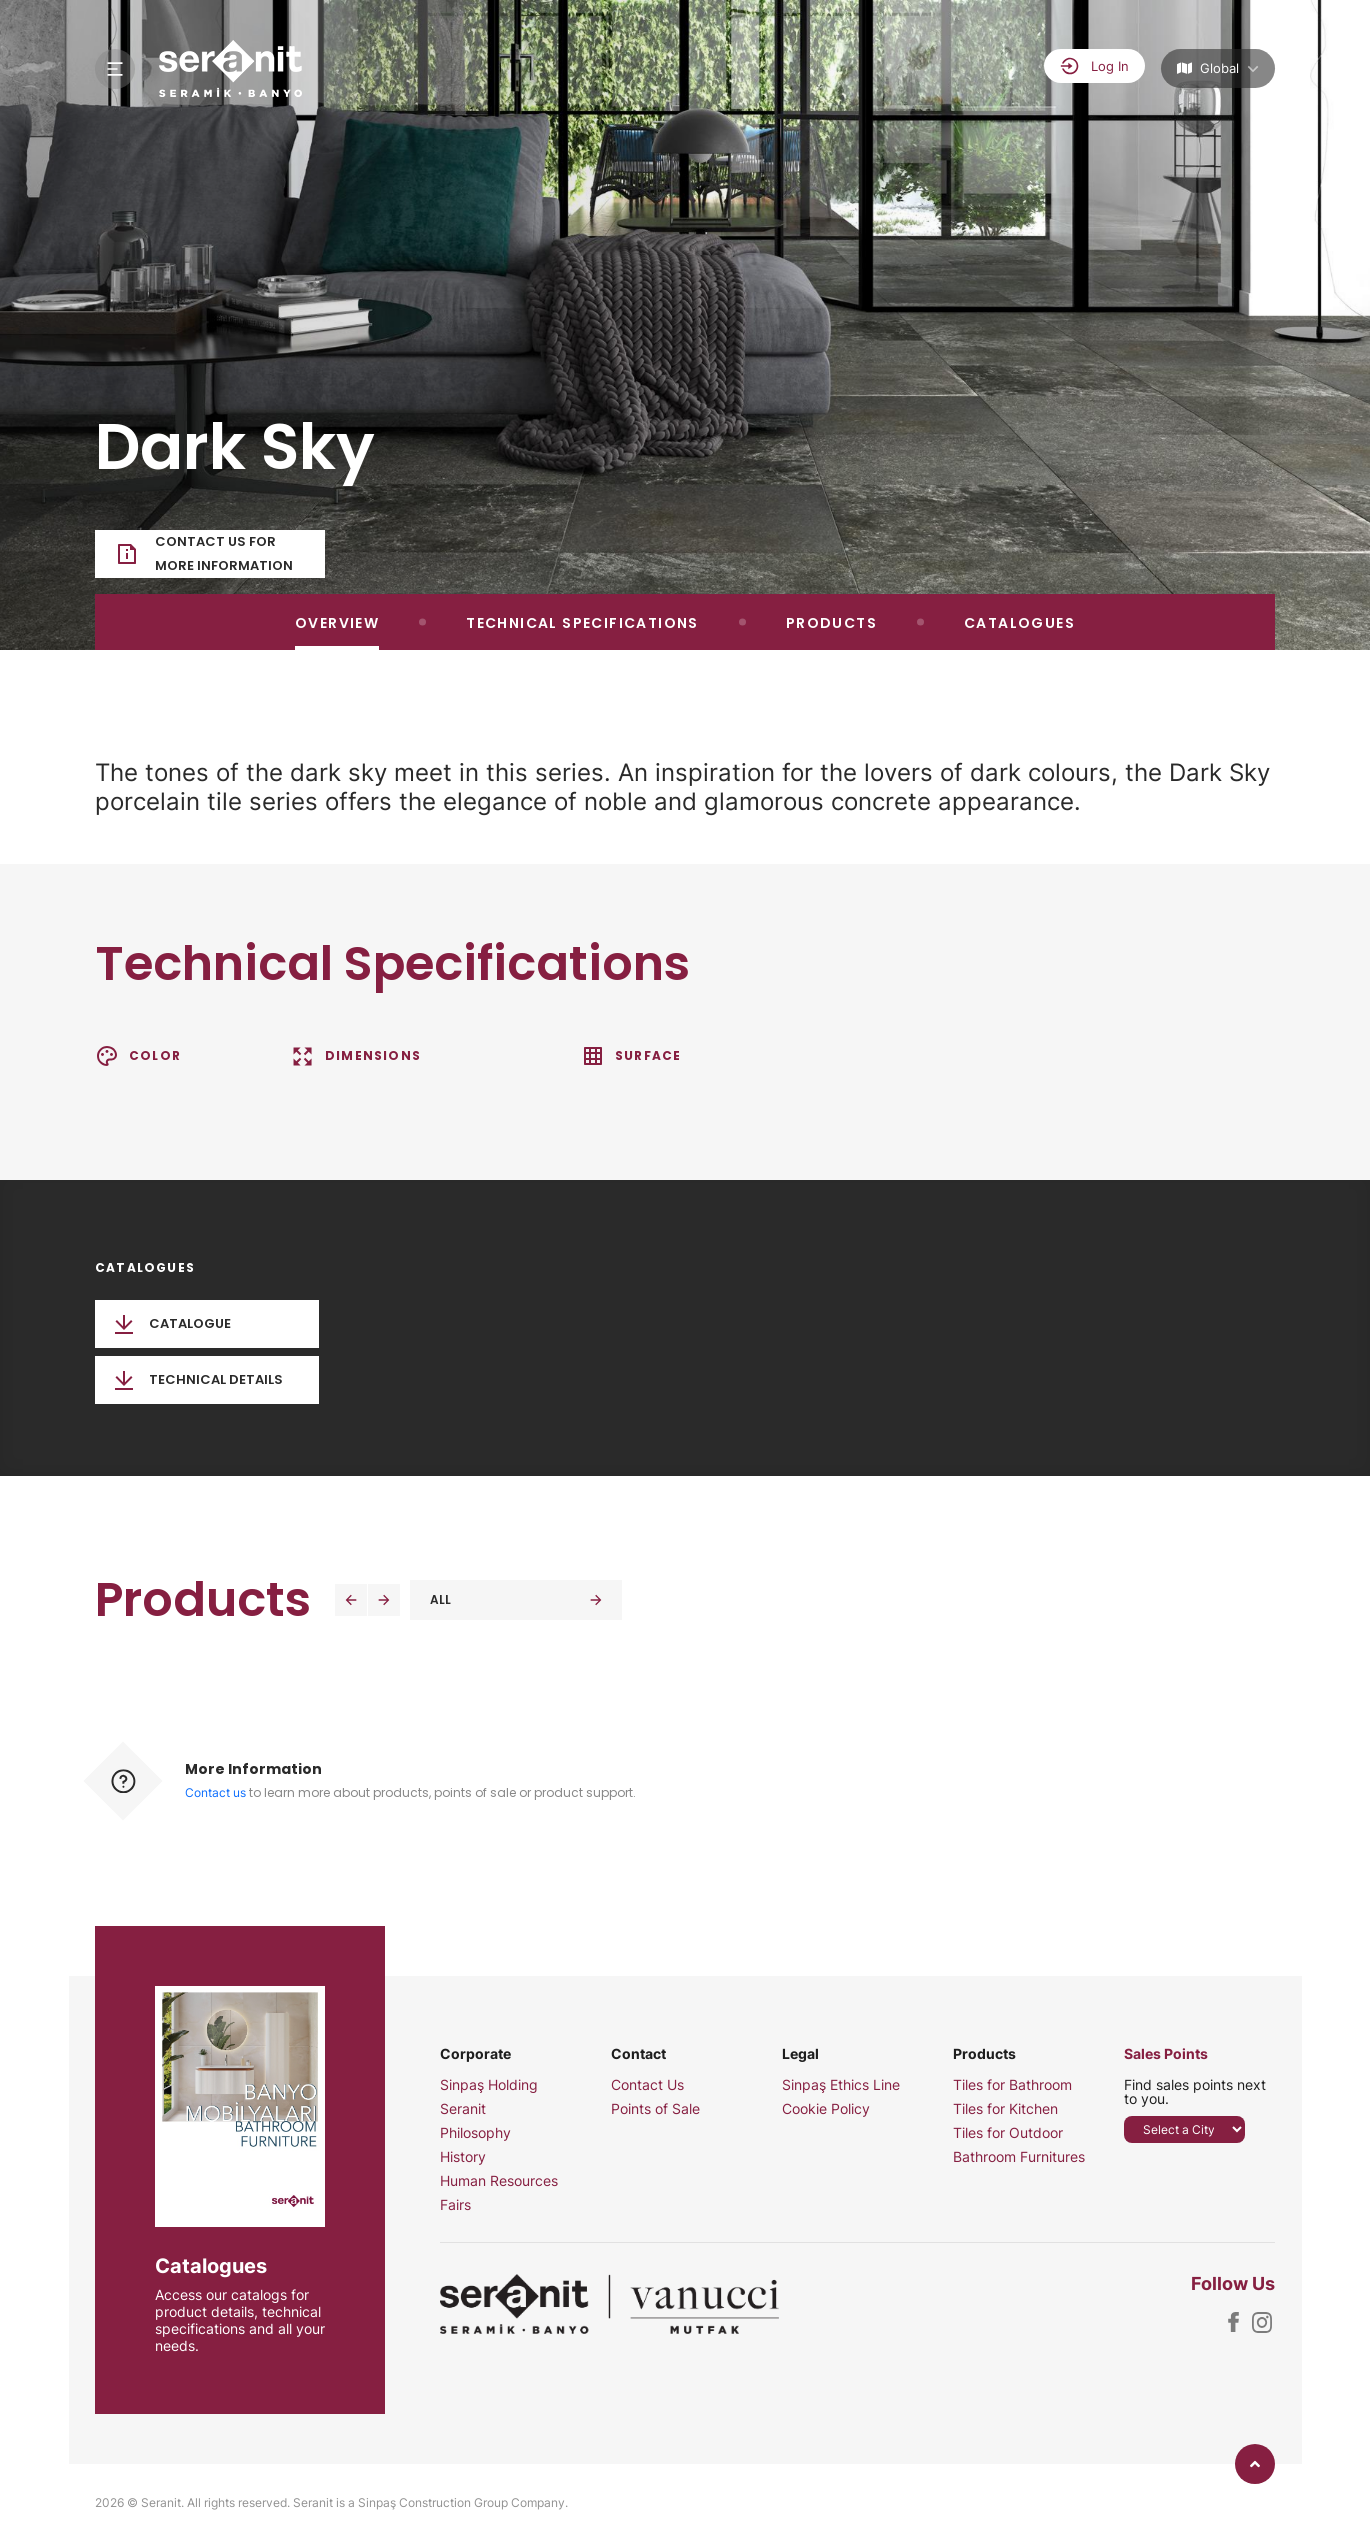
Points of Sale (655, 2109)
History (463, 2157)
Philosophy (475, 2133)
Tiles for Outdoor (1008, 2133)
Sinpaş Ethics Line (841, 2085)
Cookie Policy (826, 2109)
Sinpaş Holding (489, 2085)
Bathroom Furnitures (1019, 2157)
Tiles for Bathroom (1012, 2085)
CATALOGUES (1019, 623)
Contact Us (647, 2085)
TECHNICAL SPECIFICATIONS (582, 623)
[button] (351, 1600)
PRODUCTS (831, 623)
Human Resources (499, 2181)
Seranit (463, 2109)
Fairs (455, 2205)
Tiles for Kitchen (1005, 2109)
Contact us (215, 1792)
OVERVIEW (337, 623)
